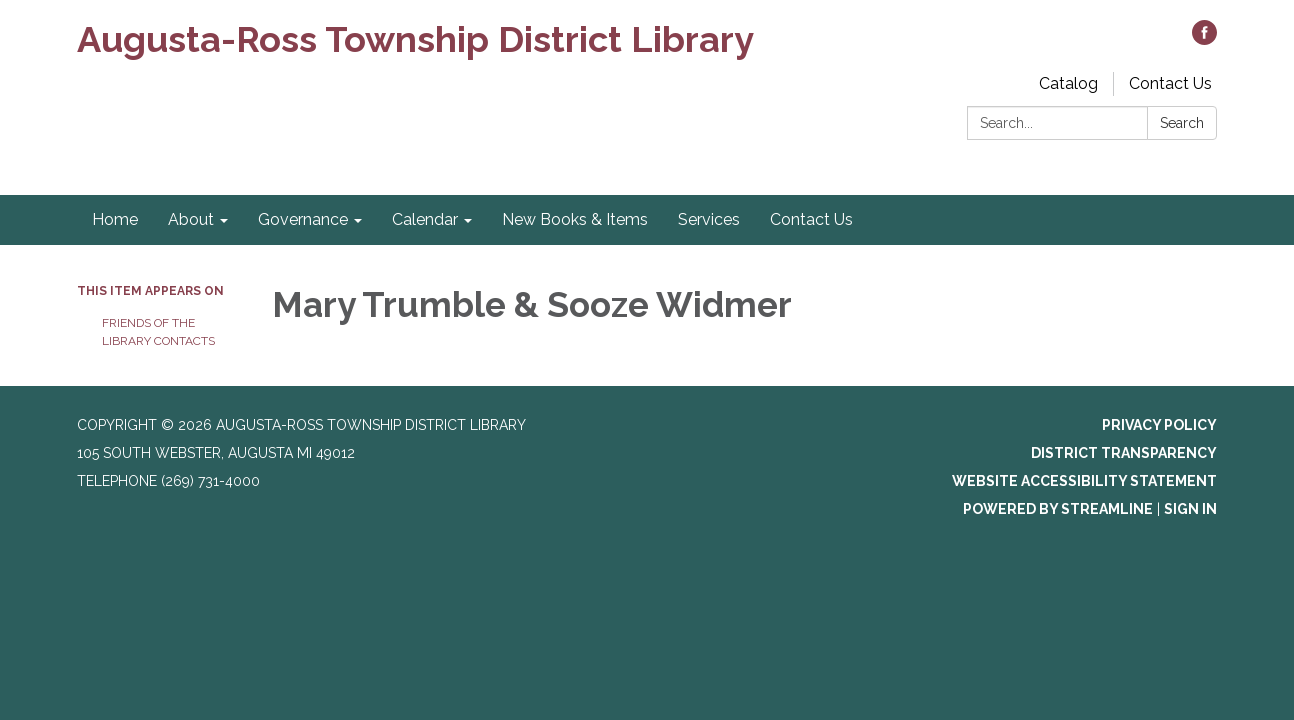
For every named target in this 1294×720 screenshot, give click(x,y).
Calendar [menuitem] (425, 219)
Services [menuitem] (709, 219)
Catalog (1068, 83)
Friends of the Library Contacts (158, 332)
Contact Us (1170, 83)
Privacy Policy (1159, 425)
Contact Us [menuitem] (811, 219)
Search (1182, 123)
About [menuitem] (191, 219)
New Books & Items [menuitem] (575, 219)
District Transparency (1124, 453)
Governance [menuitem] (303, 219)
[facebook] (1204, 39)
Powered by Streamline (1058, 509)
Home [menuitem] (115, 219)
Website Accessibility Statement (1084, 481)
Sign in (1190, 509)
